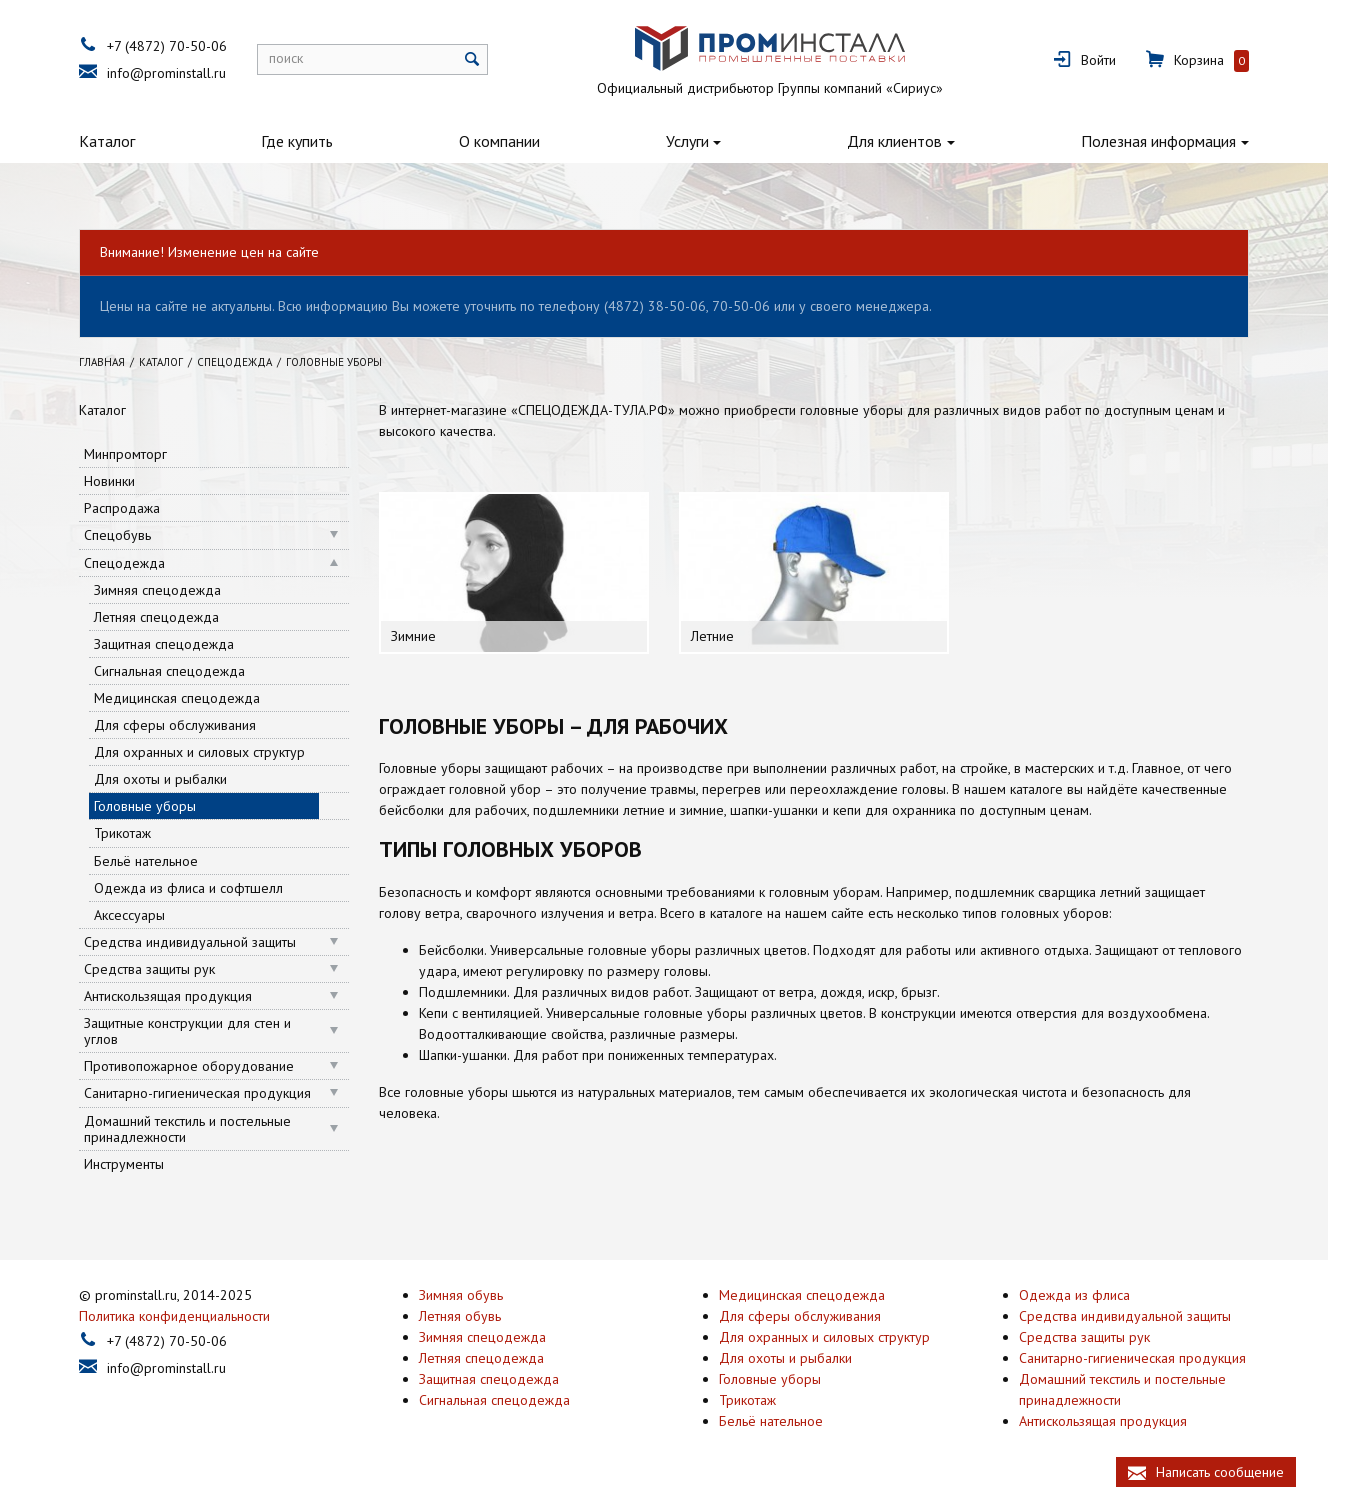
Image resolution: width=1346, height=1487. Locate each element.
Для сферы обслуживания (184, 725)
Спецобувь (126, 535)
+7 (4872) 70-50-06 (176, 46)
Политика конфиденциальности (183, 1316)
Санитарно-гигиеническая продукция (206, 1093)
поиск (295, 58)
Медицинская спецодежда (186, 698)
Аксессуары (138, 915)
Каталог (116, 141)
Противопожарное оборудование (198, 1066)
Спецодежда (133, 563)
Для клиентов (903, 141)
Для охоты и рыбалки (169, 779)
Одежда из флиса (1083, 1295)
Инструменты (133, 1164)
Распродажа (131, 508)
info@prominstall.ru (175, 73)
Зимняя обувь (470, 1295)
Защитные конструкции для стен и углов (196, 1031)
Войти (1107, 60)
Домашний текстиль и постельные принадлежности (196, 1129)
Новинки (118, 481)
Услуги (696, 141)
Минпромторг (134, 454)
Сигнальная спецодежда (178, 671)
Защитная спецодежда (173, 644)
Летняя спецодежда (165, 617)
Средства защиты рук (158, 969)
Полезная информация (1167, 141)
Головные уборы (154, 806)
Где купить (306, 141)
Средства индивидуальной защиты (199, 942)
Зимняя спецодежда (166, 590)
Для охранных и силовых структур (208, 752)
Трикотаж (131, 833)
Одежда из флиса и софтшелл (197, 888)
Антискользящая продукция (177, 996)
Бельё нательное (155, 861)
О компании (508, 141)
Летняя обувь (469, 1316)
